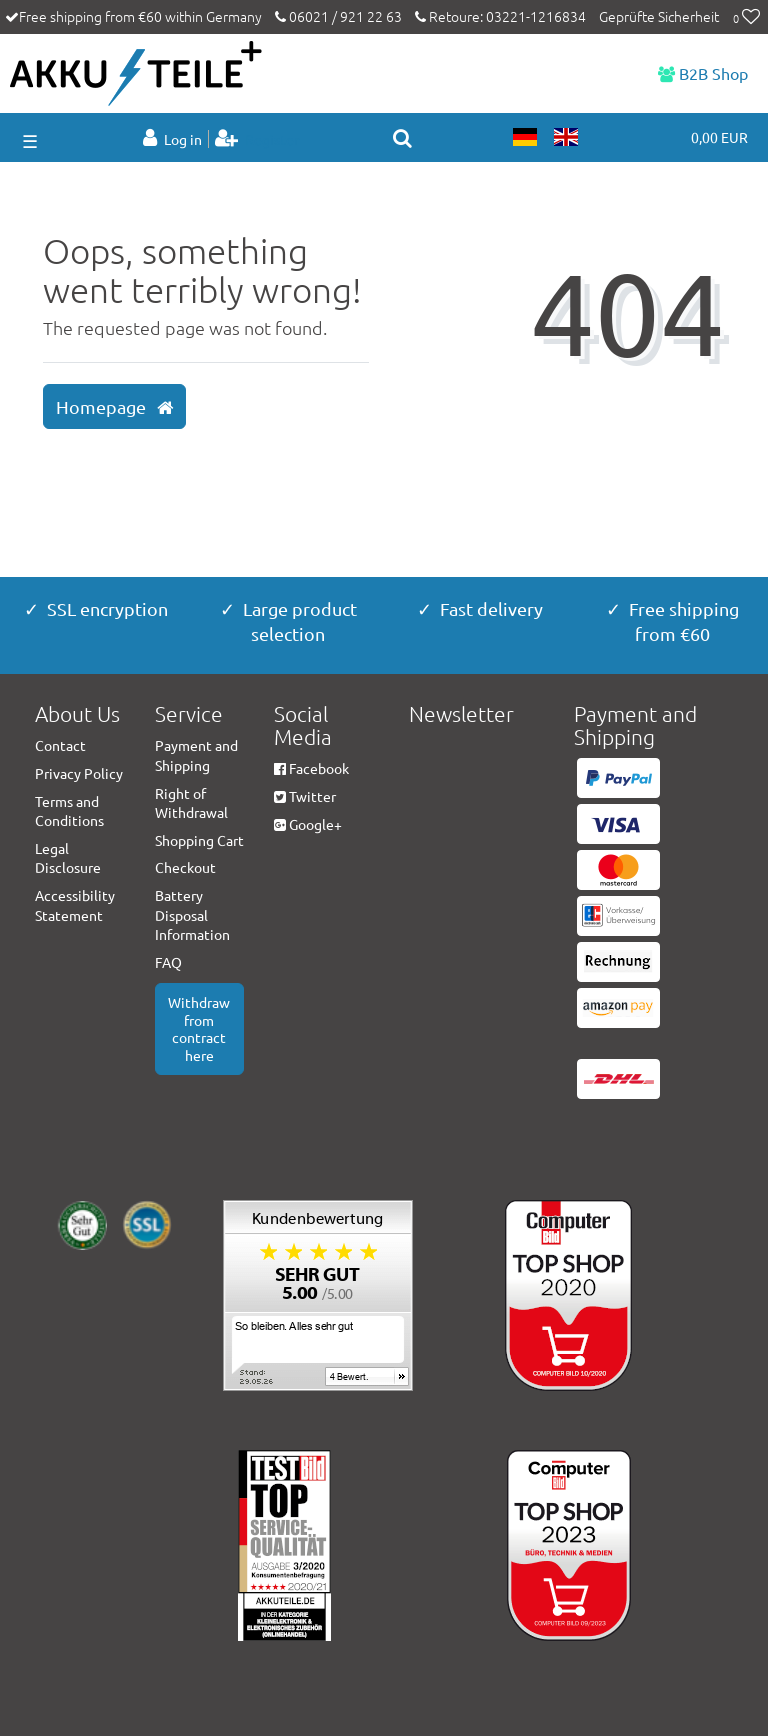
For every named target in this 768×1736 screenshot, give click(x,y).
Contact (60, 745)
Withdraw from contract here (199, 1028)
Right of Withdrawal (191, 803)
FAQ (168, 962)
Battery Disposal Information (192, 914)
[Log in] (174, 139)
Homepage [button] (114, 407)
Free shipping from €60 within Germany (140, 16)
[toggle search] (402, 138)
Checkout (185, 867)
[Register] (257, 139)
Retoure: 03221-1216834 (500, 16)
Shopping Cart (199, 840)
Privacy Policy (79, 773)
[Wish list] (746, 18)
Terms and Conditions (69, 811)
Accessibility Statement (75, 905)
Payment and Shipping (196, 755)
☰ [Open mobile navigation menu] (30, 140)
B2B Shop (703, 73)
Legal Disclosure (68, 858)
